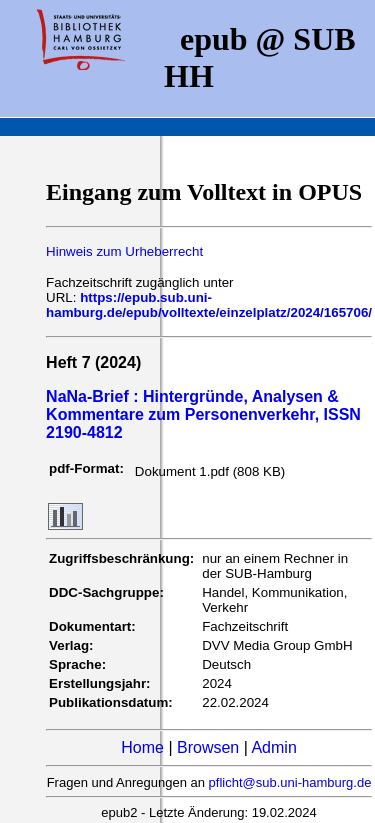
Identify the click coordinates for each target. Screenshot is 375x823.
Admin (273, 747)
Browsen (208, 747)
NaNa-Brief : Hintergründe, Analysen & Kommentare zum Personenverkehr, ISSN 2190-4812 (203, 414)
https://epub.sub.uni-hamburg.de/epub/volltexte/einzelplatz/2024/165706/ (209, 305)
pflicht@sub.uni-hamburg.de (290, 782)
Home (142, 747)
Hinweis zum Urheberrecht (124, 251)
